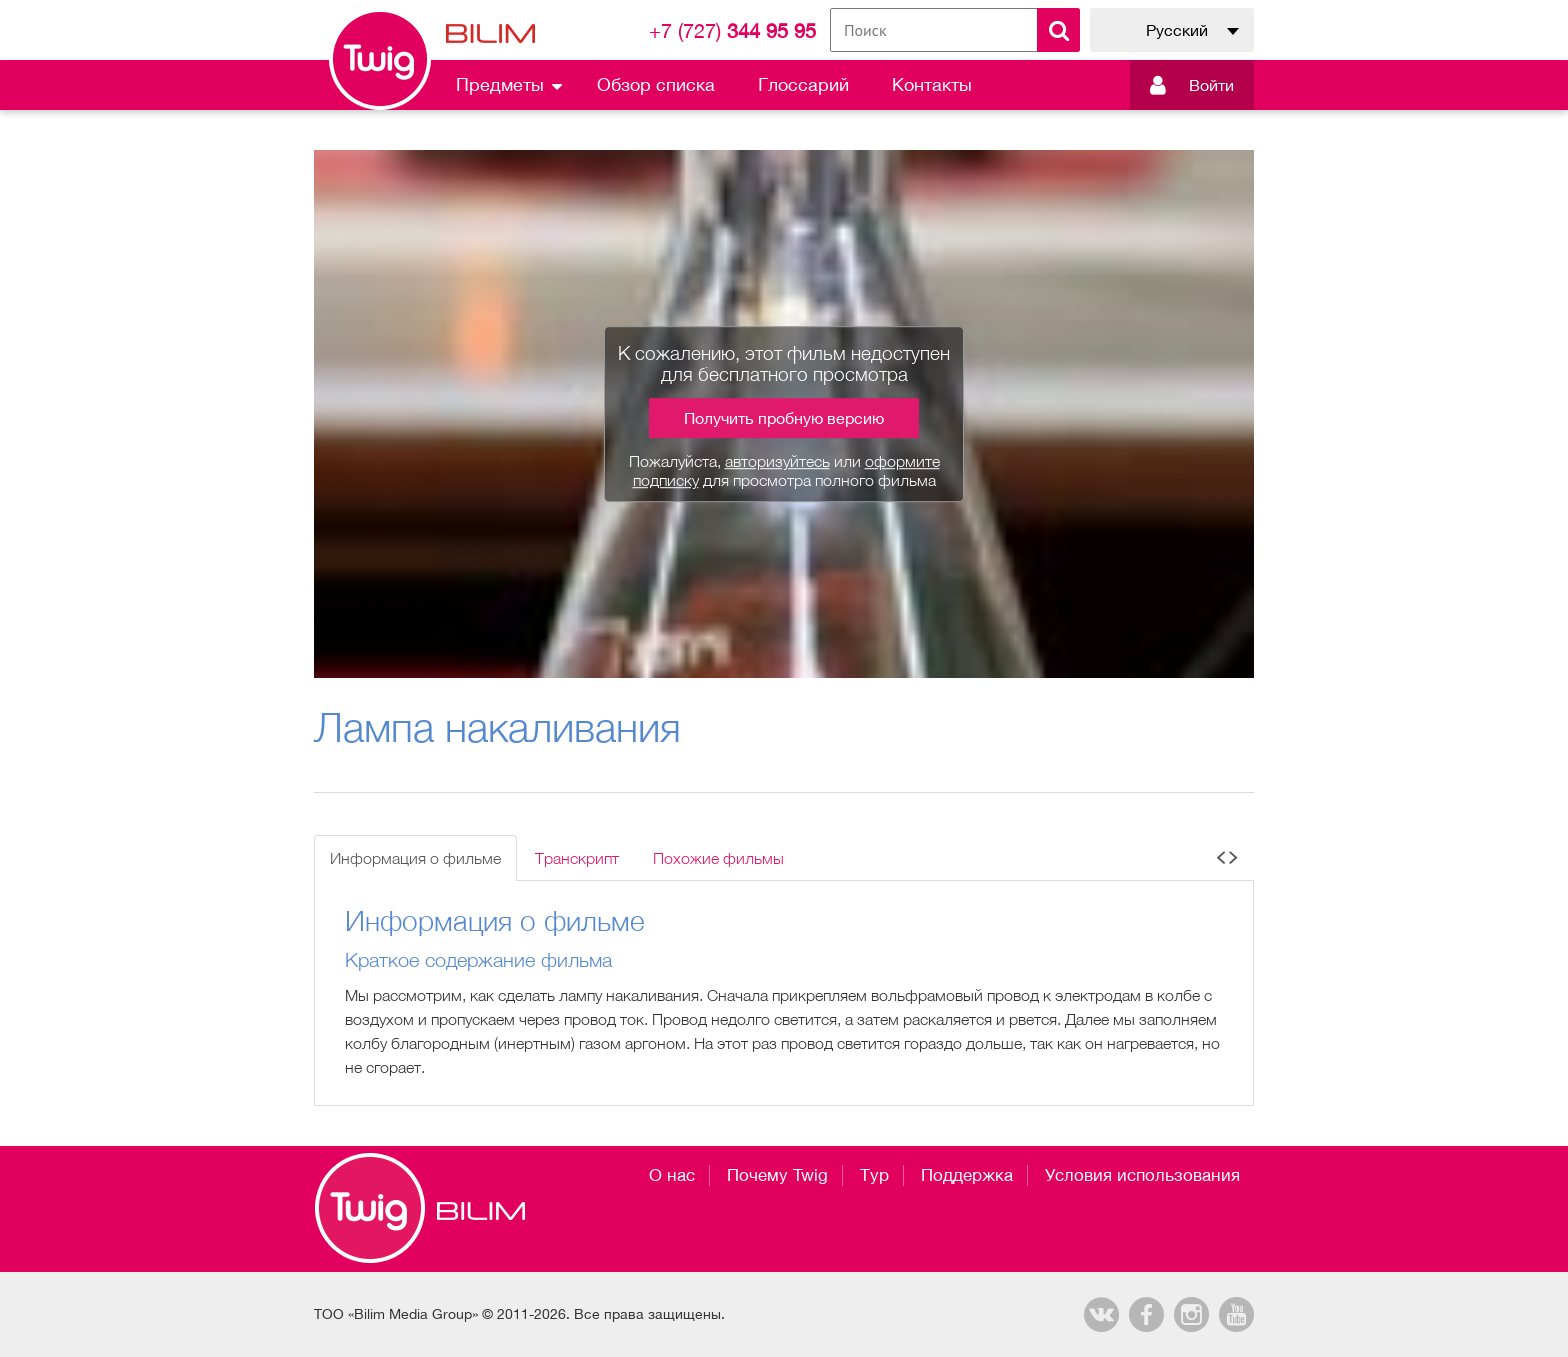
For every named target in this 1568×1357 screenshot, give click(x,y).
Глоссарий (803, 84)
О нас (672, 1175)
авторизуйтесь (777, 461)
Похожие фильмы (718, 858)
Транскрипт (577, 858)
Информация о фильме (415, 858)
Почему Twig (777, 1175)
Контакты (932, 84)
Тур (874, 1175)
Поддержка (967, 1175)
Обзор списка (656, 84)
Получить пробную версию (784, 418)
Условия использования (1142, 1175)
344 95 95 (732, 30)
